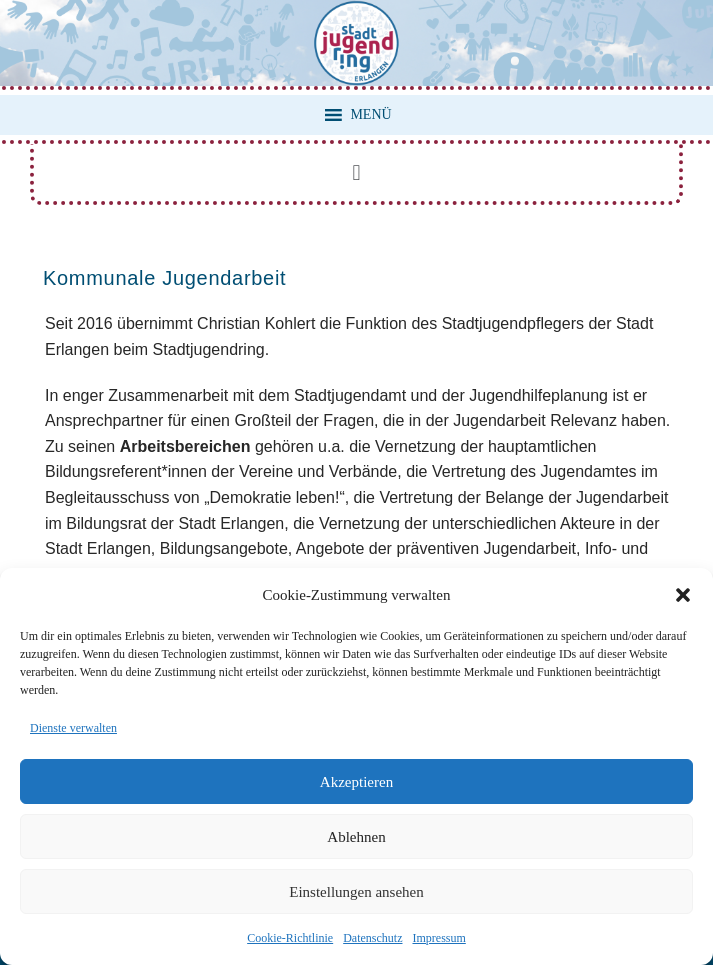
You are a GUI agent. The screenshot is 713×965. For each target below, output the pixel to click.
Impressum (438, 938)
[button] (683, 595)
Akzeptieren (356, 782)
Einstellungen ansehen (356, 892)
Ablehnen (356, 837)
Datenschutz (372, 938)
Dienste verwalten (73, 728)
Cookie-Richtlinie (290, 938)
